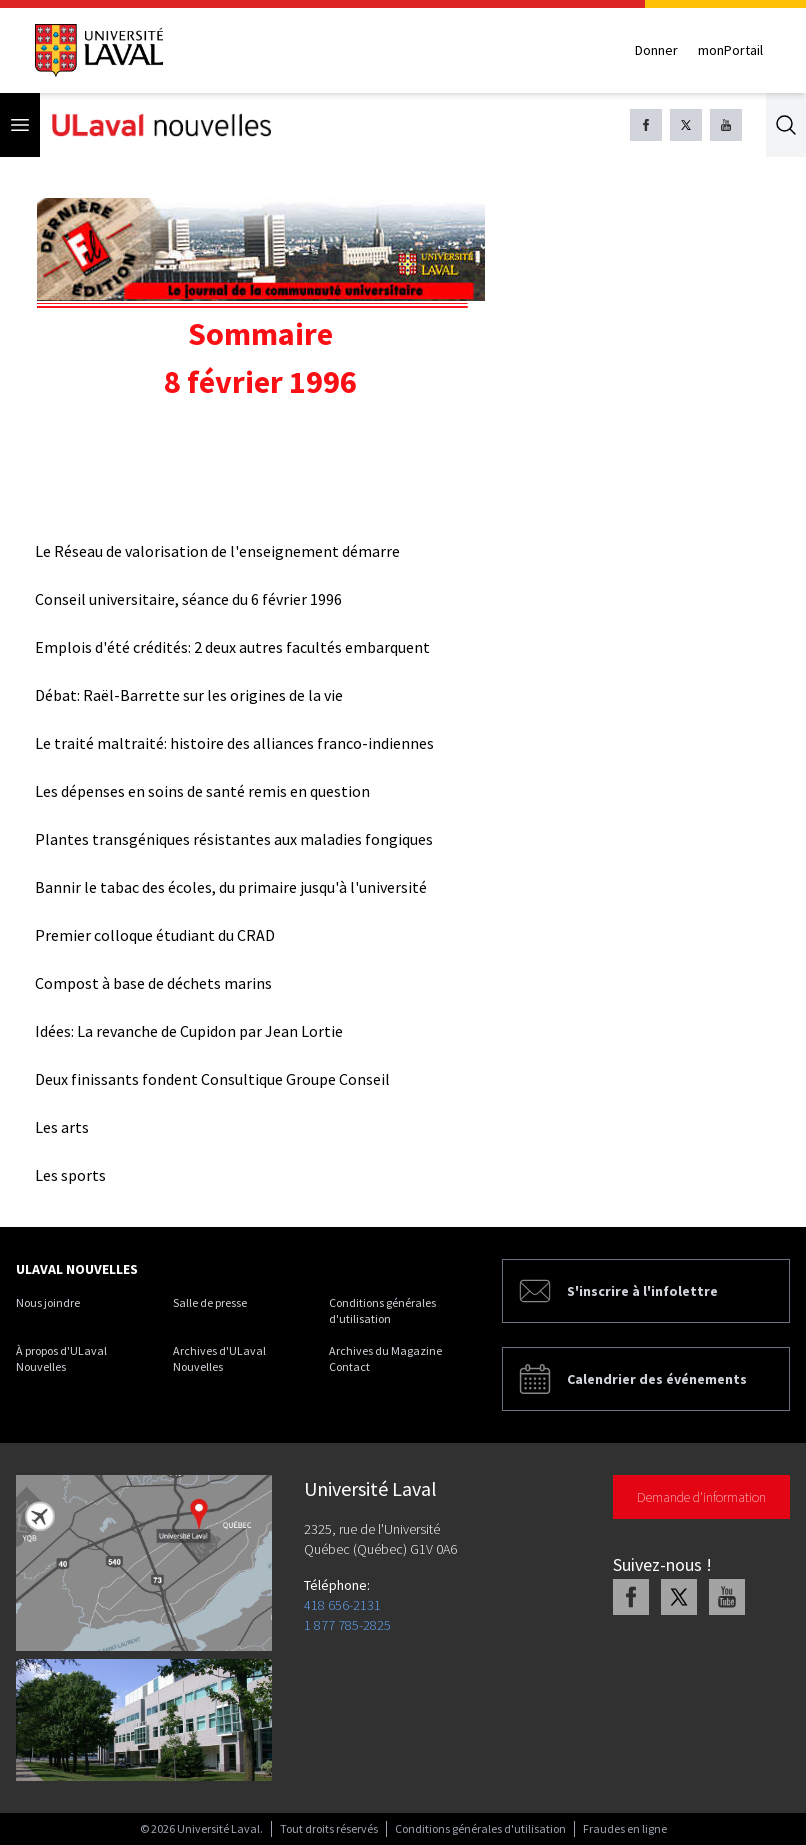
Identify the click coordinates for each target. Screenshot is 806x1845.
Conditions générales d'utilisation (382, 1310)
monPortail (730, 50)
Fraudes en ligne (625, 1828)
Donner (656, 50)
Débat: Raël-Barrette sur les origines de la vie (189, 695)
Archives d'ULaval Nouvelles (219, 1358)
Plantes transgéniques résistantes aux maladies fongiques (234, 839)
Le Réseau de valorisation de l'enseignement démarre (217, 551)
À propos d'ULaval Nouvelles (61, 1358)
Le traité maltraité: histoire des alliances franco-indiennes (234, 743)
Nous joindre (48, 1302)
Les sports (70, 1175)
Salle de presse (210, 1302)
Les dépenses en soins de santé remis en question (202, 791)
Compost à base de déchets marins (153, 983)
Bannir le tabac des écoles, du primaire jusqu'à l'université (231, 887)
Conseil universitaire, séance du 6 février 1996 (188, 599)
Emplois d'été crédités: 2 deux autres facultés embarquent (232, 647)
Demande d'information (701, 1497)
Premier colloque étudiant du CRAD (155, 935)
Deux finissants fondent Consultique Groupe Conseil (212, 1079)
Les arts (62, 1127)
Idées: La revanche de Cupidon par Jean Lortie (189, 1031)
